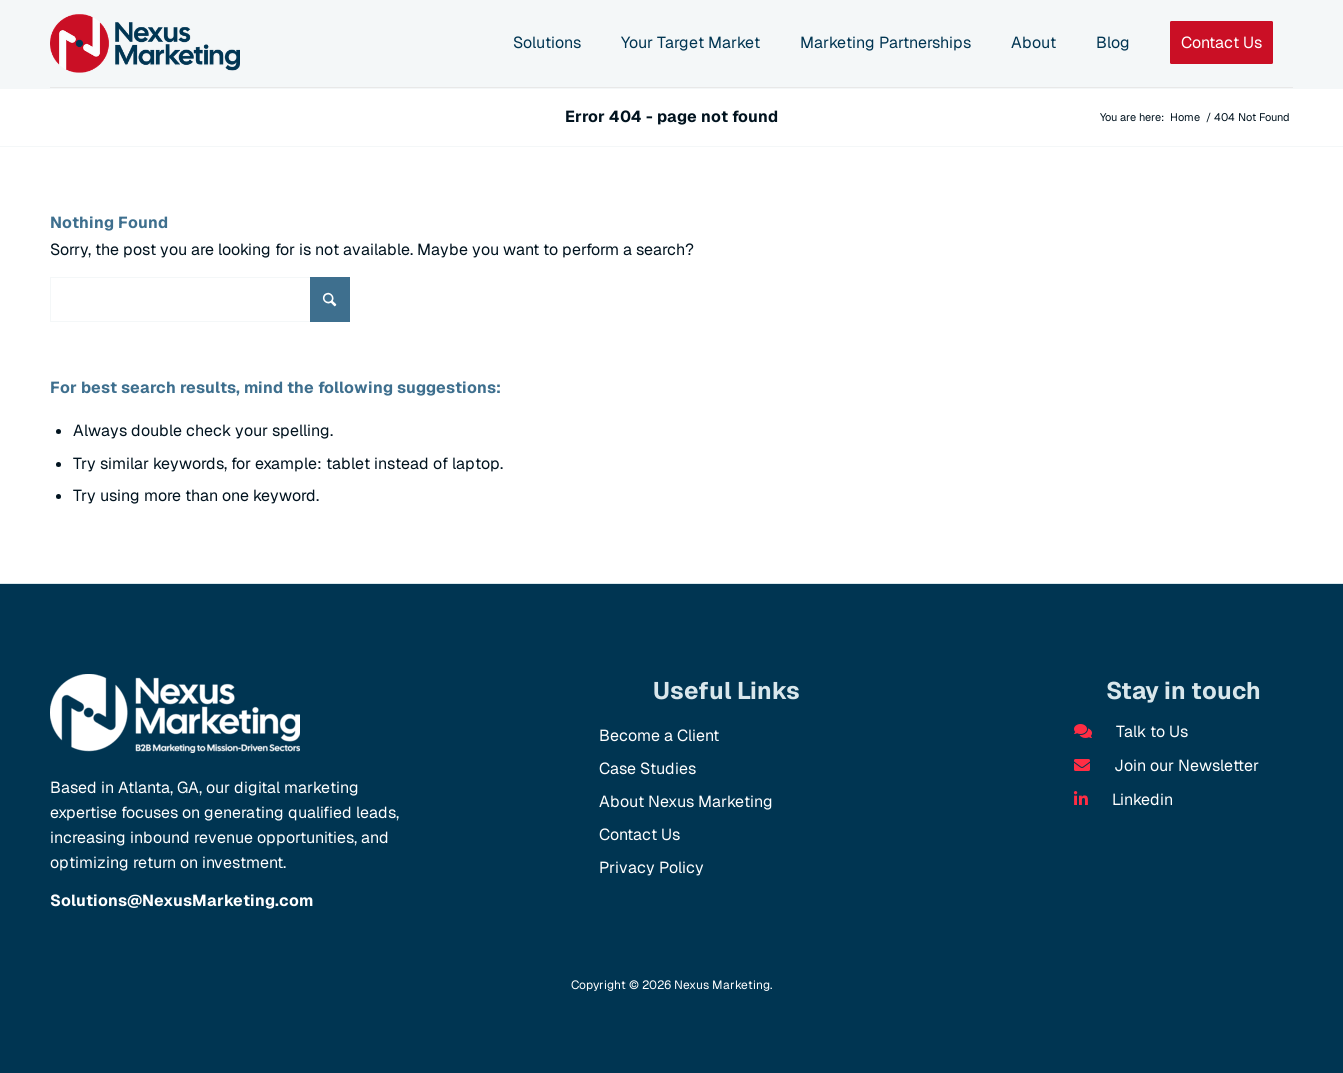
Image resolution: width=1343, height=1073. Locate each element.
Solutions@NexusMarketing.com (181, 900)
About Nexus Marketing (686, 801)
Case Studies (647, 768)
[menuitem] (547, 44)
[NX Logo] (145, 43)
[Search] (200, 299)
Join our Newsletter (1166, 765)
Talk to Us (1131, 731)
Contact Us (639, 834)
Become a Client (659, 735)
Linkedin (1123, 799)
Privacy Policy (651, 867)
